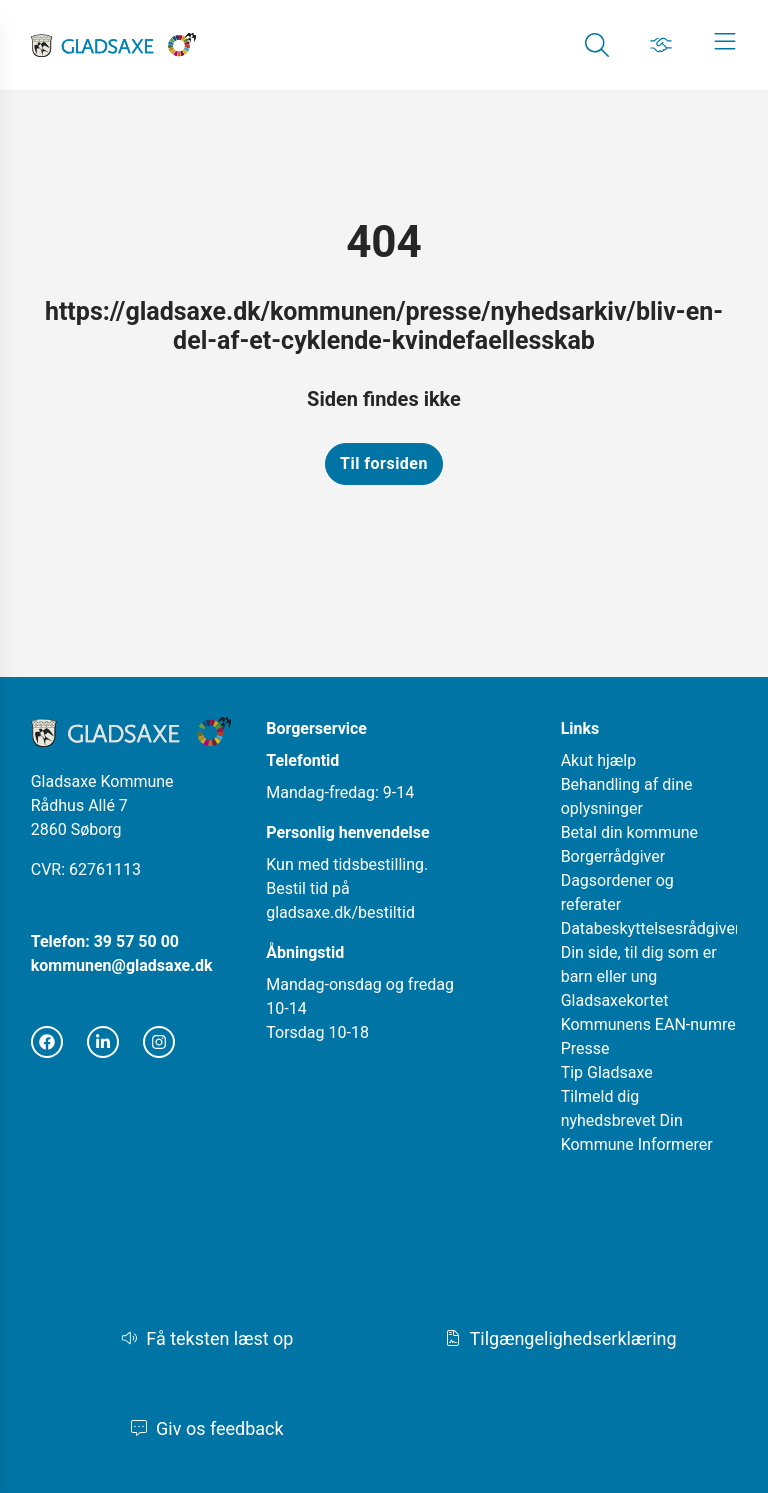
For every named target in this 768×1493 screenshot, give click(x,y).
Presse (585, 1048)
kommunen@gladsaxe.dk (122, 965)
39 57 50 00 (136, 941)
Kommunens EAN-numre (648, 1024)
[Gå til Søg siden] (597, 45)
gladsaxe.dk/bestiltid (340, 912)
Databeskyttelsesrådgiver (651, 928)
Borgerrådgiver (613, 856)
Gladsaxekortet (615, 1000)
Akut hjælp (599, 760)
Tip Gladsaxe (607, 1072)
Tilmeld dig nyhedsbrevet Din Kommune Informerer (637, 1120)
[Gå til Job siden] (661, 45)
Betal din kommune (629, 832)
